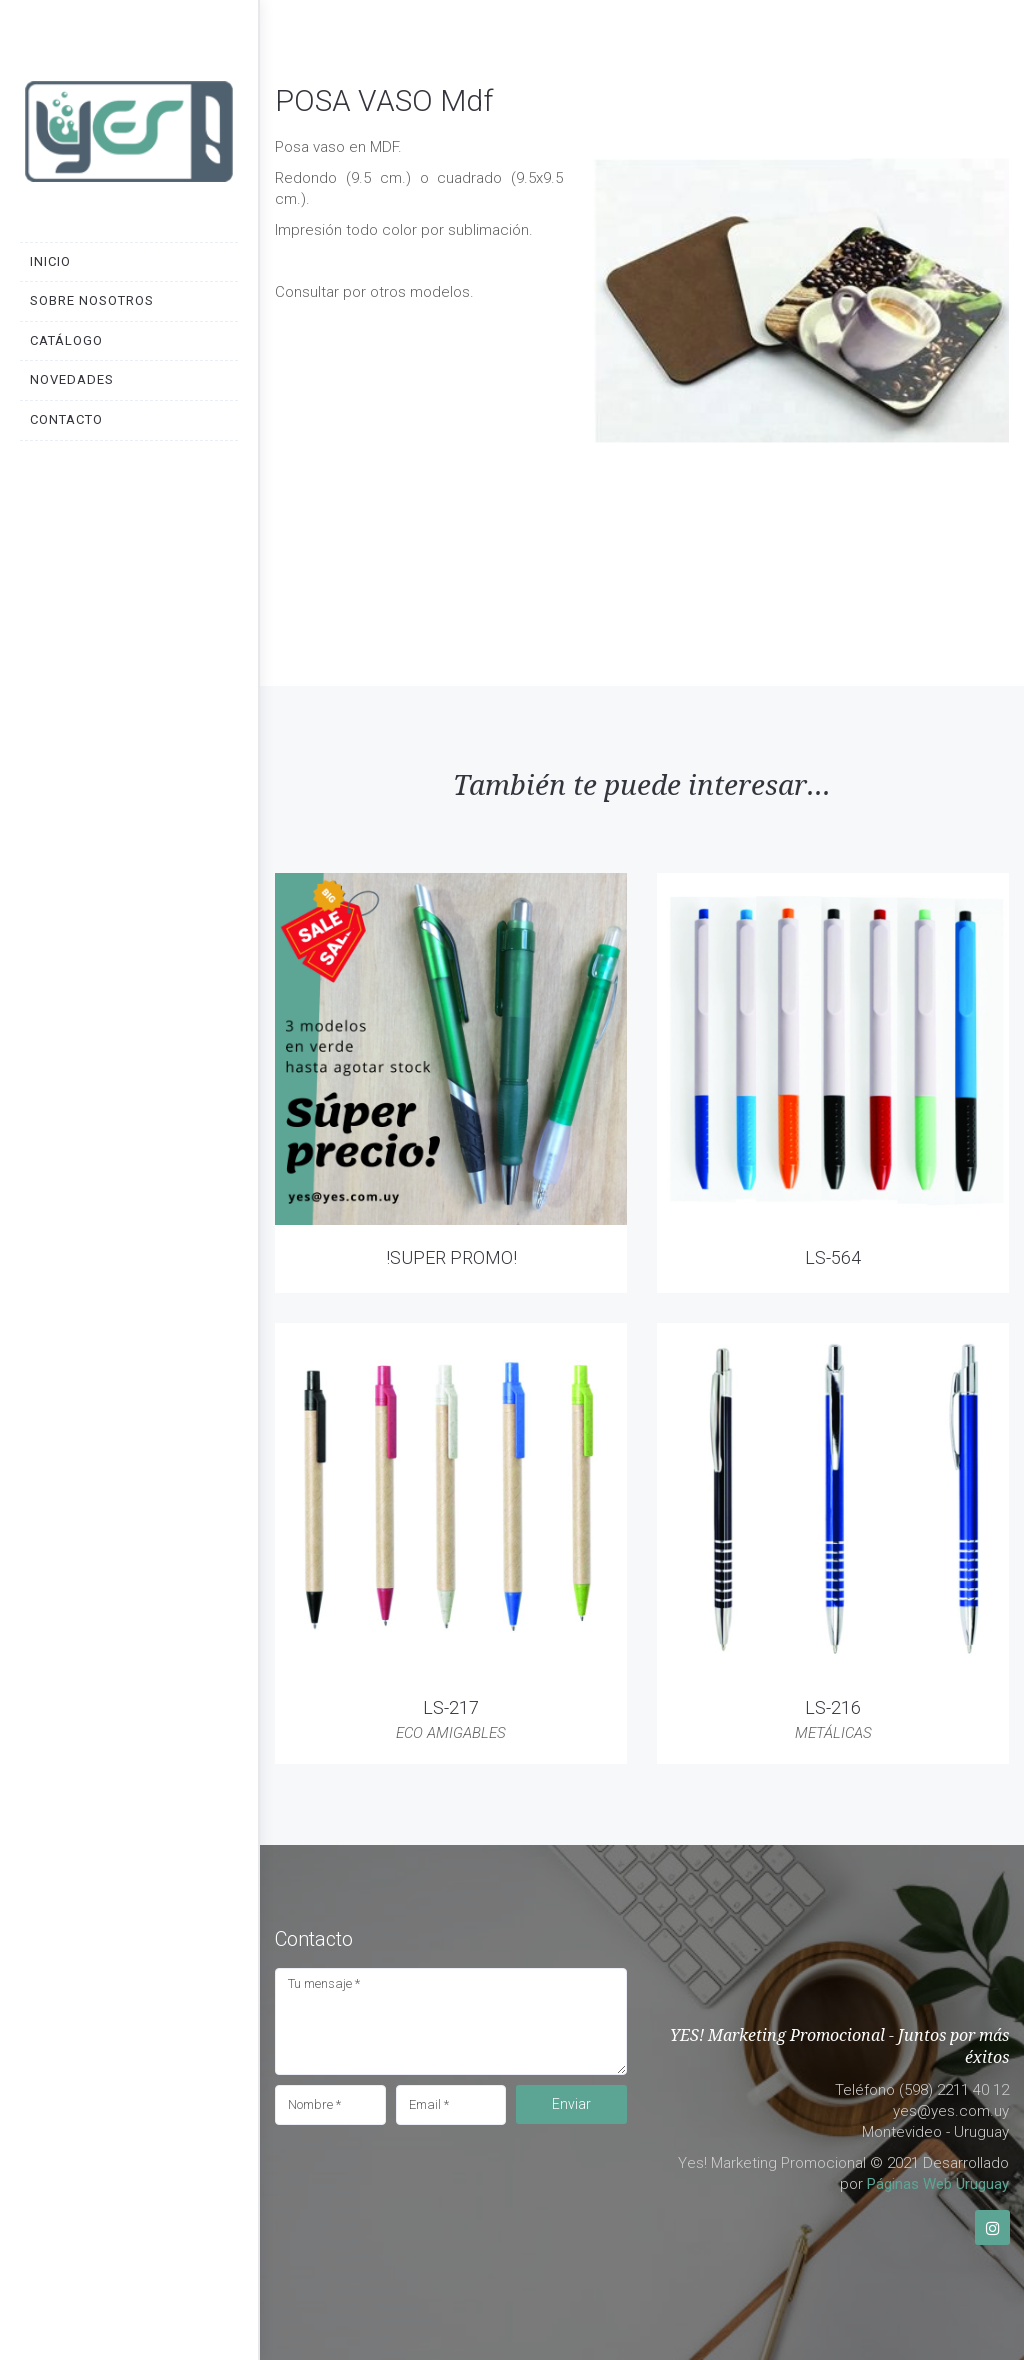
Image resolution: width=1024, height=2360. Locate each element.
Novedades (72, 379)
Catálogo (66, 340)
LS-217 (451, 1707)
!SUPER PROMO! (451, 1257)
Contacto (66, 419)
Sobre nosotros (92, 300)
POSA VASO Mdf (384, 100)
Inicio (50, 261)
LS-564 (833, 1257)
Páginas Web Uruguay (938, 2184)
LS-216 (833, 1707)
